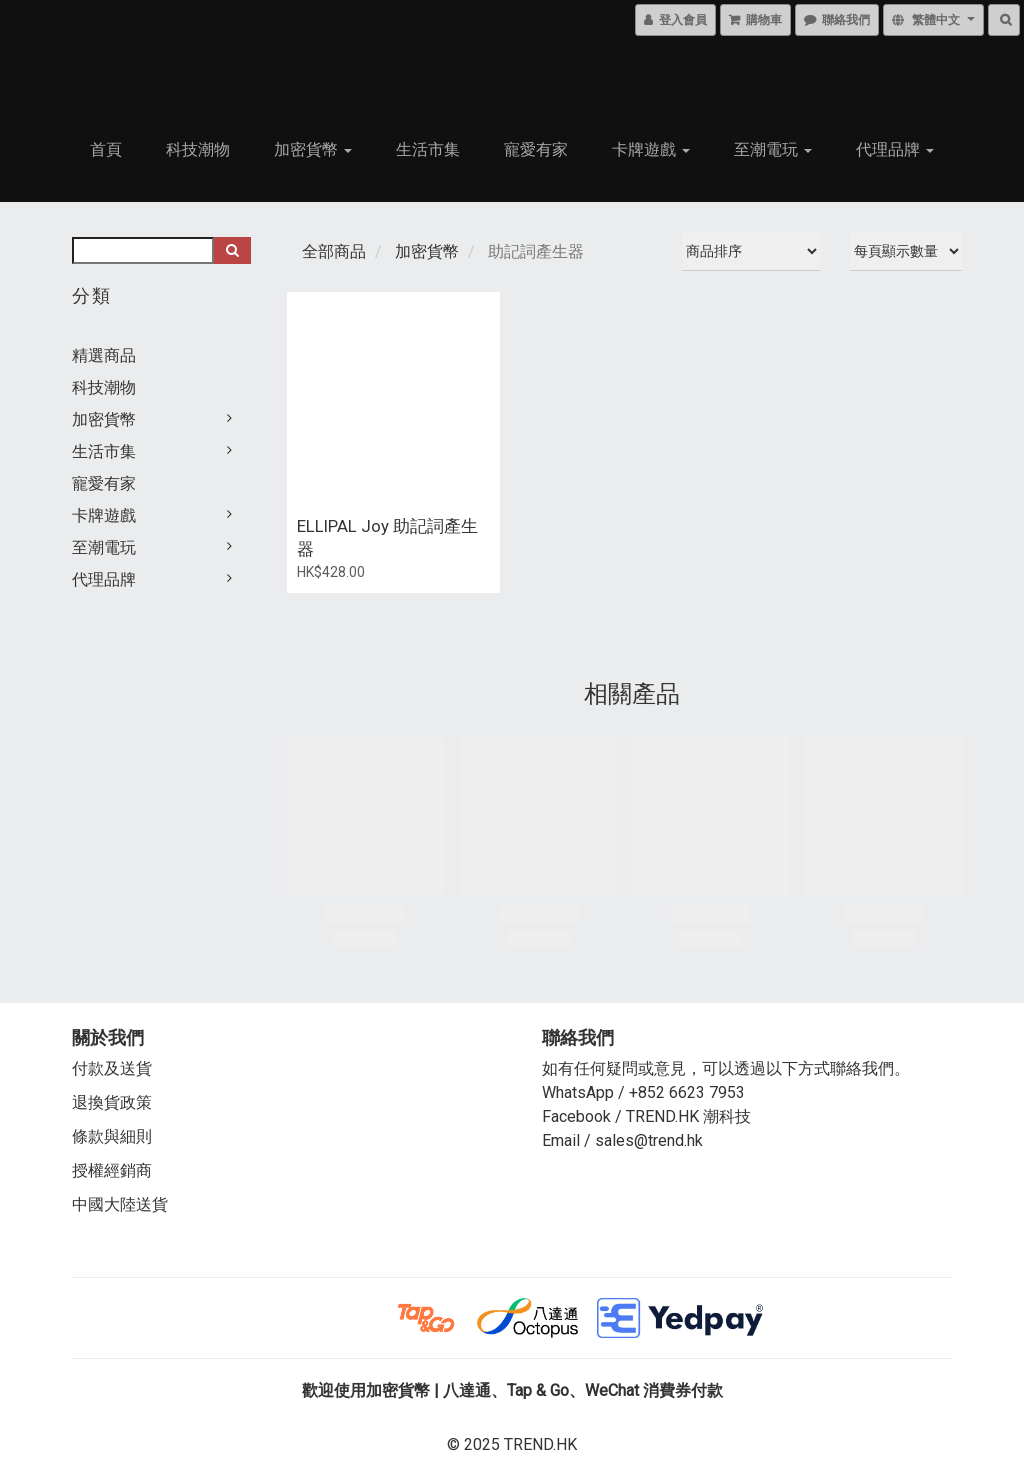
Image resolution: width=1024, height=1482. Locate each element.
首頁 (106, 149)
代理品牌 (895, 149)
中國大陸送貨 (120, 1204)
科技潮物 (198, 149)
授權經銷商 (112, 1170)
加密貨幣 (313, 149)
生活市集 (428, 149)
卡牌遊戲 (651, 149)
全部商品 (334, 251)
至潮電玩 (773, 149)
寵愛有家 (536, 149)
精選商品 (104, 355)
